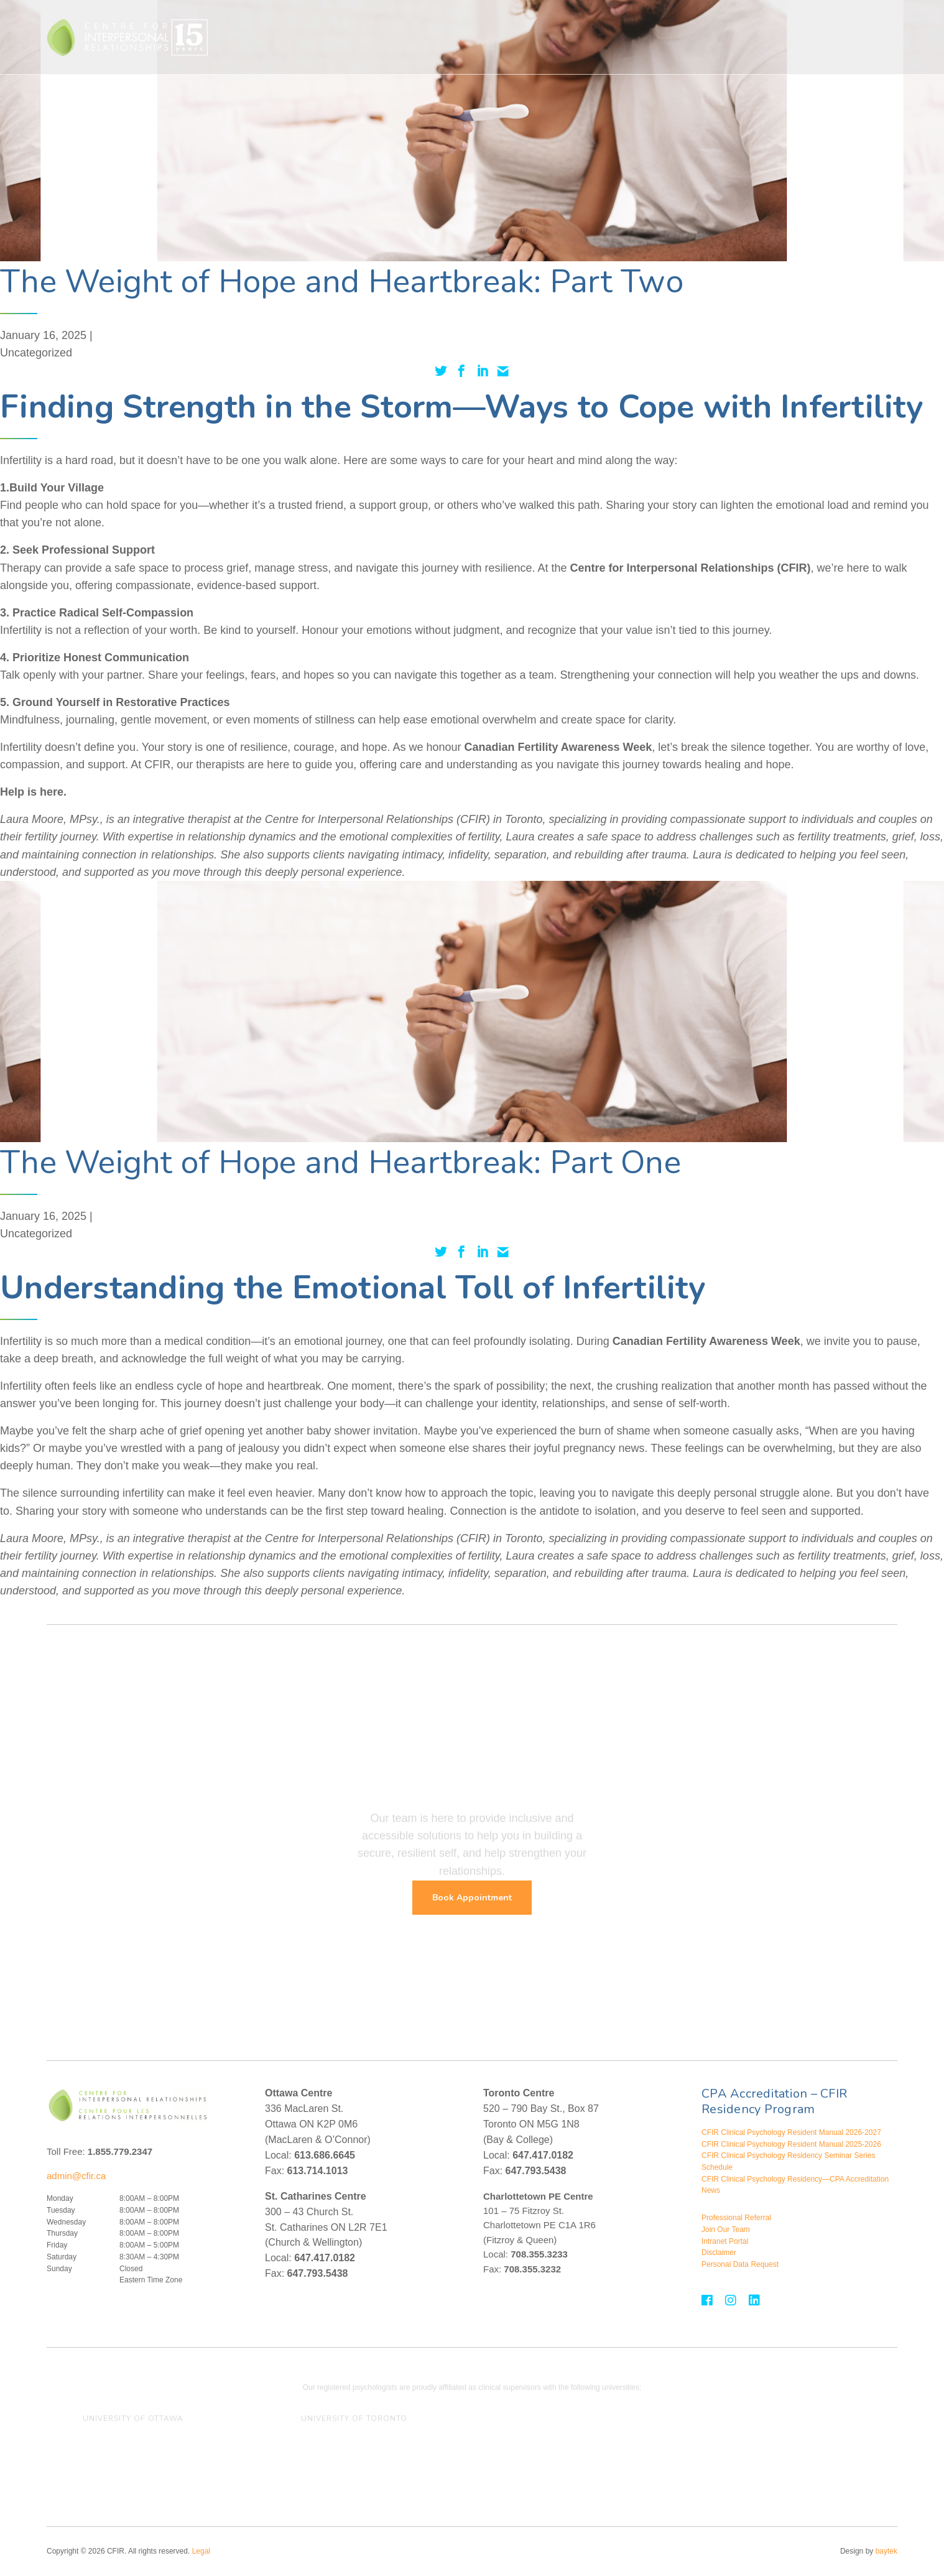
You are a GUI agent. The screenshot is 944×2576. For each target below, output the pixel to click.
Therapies (431, 37)
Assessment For (656, 37)
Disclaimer (718, 2252)
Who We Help (361, 37)
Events (766, 37)
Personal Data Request (740, 2264)
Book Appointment (472, 1898)
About (721, 37)
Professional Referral (736, 2217)
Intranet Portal (724, 2241)
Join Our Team (725, 2229)
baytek (886, 2551)
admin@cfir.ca (76, 2175)
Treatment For (502, 37)
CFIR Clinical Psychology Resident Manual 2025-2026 (791, 2144)
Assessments (577, 37)
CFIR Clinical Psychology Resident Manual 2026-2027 (791, 2132)
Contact (826, 37)
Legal (201, 2551)
